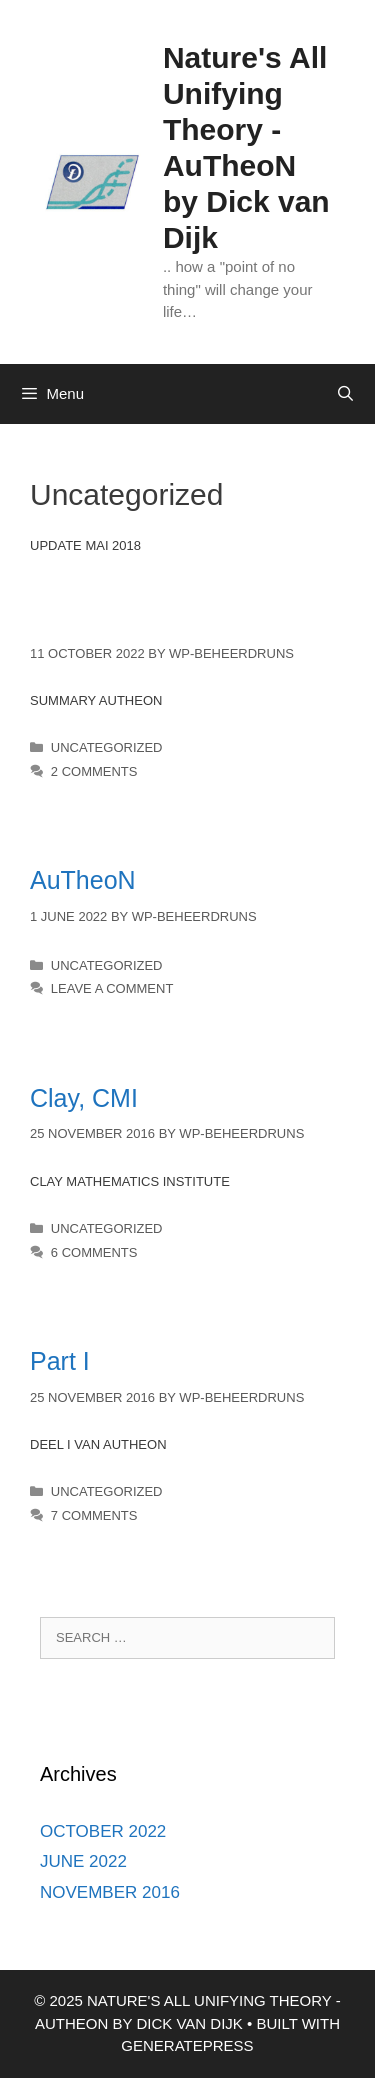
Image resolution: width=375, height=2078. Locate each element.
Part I (60, 1361)
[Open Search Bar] (345, 394)
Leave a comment (112, 988)
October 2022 (103, 1831)
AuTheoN (83, 880)
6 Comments (94, 1252)
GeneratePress (187, 2045)
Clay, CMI (84, 1098)
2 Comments (94, 771)
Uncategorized (107, 747)
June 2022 (83, 1861)
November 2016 (110, 1892)
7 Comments (94, 1515)
